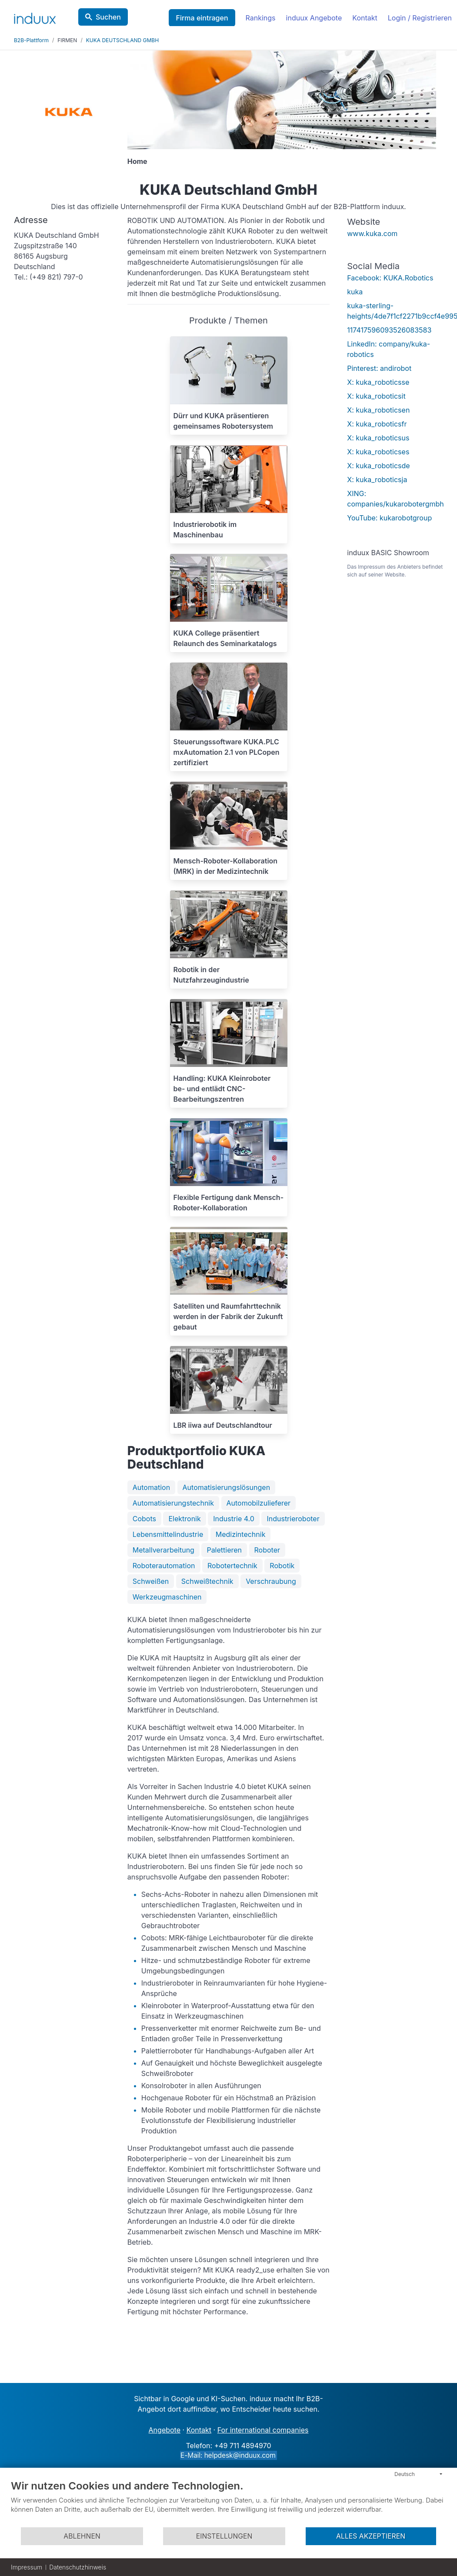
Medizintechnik (241, 1534)
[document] (228, 2503)
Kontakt (364, 17)
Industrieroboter (293, 1518)
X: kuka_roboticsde (378, 465)
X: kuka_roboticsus (378, 437)
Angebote (164, 2430)
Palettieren (224, 1550)
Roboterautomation (164, 1565)
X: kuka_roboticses (378, 451)
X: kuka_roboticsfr (377, 424)
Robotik (282, 1565)
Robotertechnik (232, 1565)
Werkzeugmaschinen (167, 1597)
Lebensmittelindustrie (168, 1534)
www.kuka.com (372, 233)
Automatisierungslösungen (226, 1487)
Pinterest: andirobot (379, 368)
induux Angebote (314, 17)
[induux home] (34, 16)
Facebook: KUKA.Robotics (390, 277)
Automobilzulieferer (259, 1503)
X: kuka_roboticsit (376, 396)
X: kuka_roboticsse (378, 382)
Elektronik (184, 1518)
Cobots (144, 1518)
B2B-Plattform (31, 40)
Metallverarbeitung (163, 1550)
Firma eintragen (202, 17)
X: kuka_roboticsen (378, 410)
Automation (151, 1487)
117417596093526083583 (389, 330)
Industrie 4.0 (233, 1518)
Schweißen (151, 1581)
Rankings (261, 17)
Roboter (267, 1550)
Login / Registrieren (420, 17)
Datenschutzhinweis (77, 2567)
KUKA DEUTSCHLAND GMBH (122, 40)
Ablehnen (81, 2536)
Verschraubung (271, 1581)
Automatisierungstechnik (173, 1503)
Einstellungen (224, 2536)
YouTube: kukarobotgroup (389, 517)
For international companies (263, 2430)
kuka (355, 291)
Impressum (26, 2567)
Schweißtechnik (207, 1581)
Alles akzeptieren (370, 2536)
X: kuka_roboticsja (377, 479)
